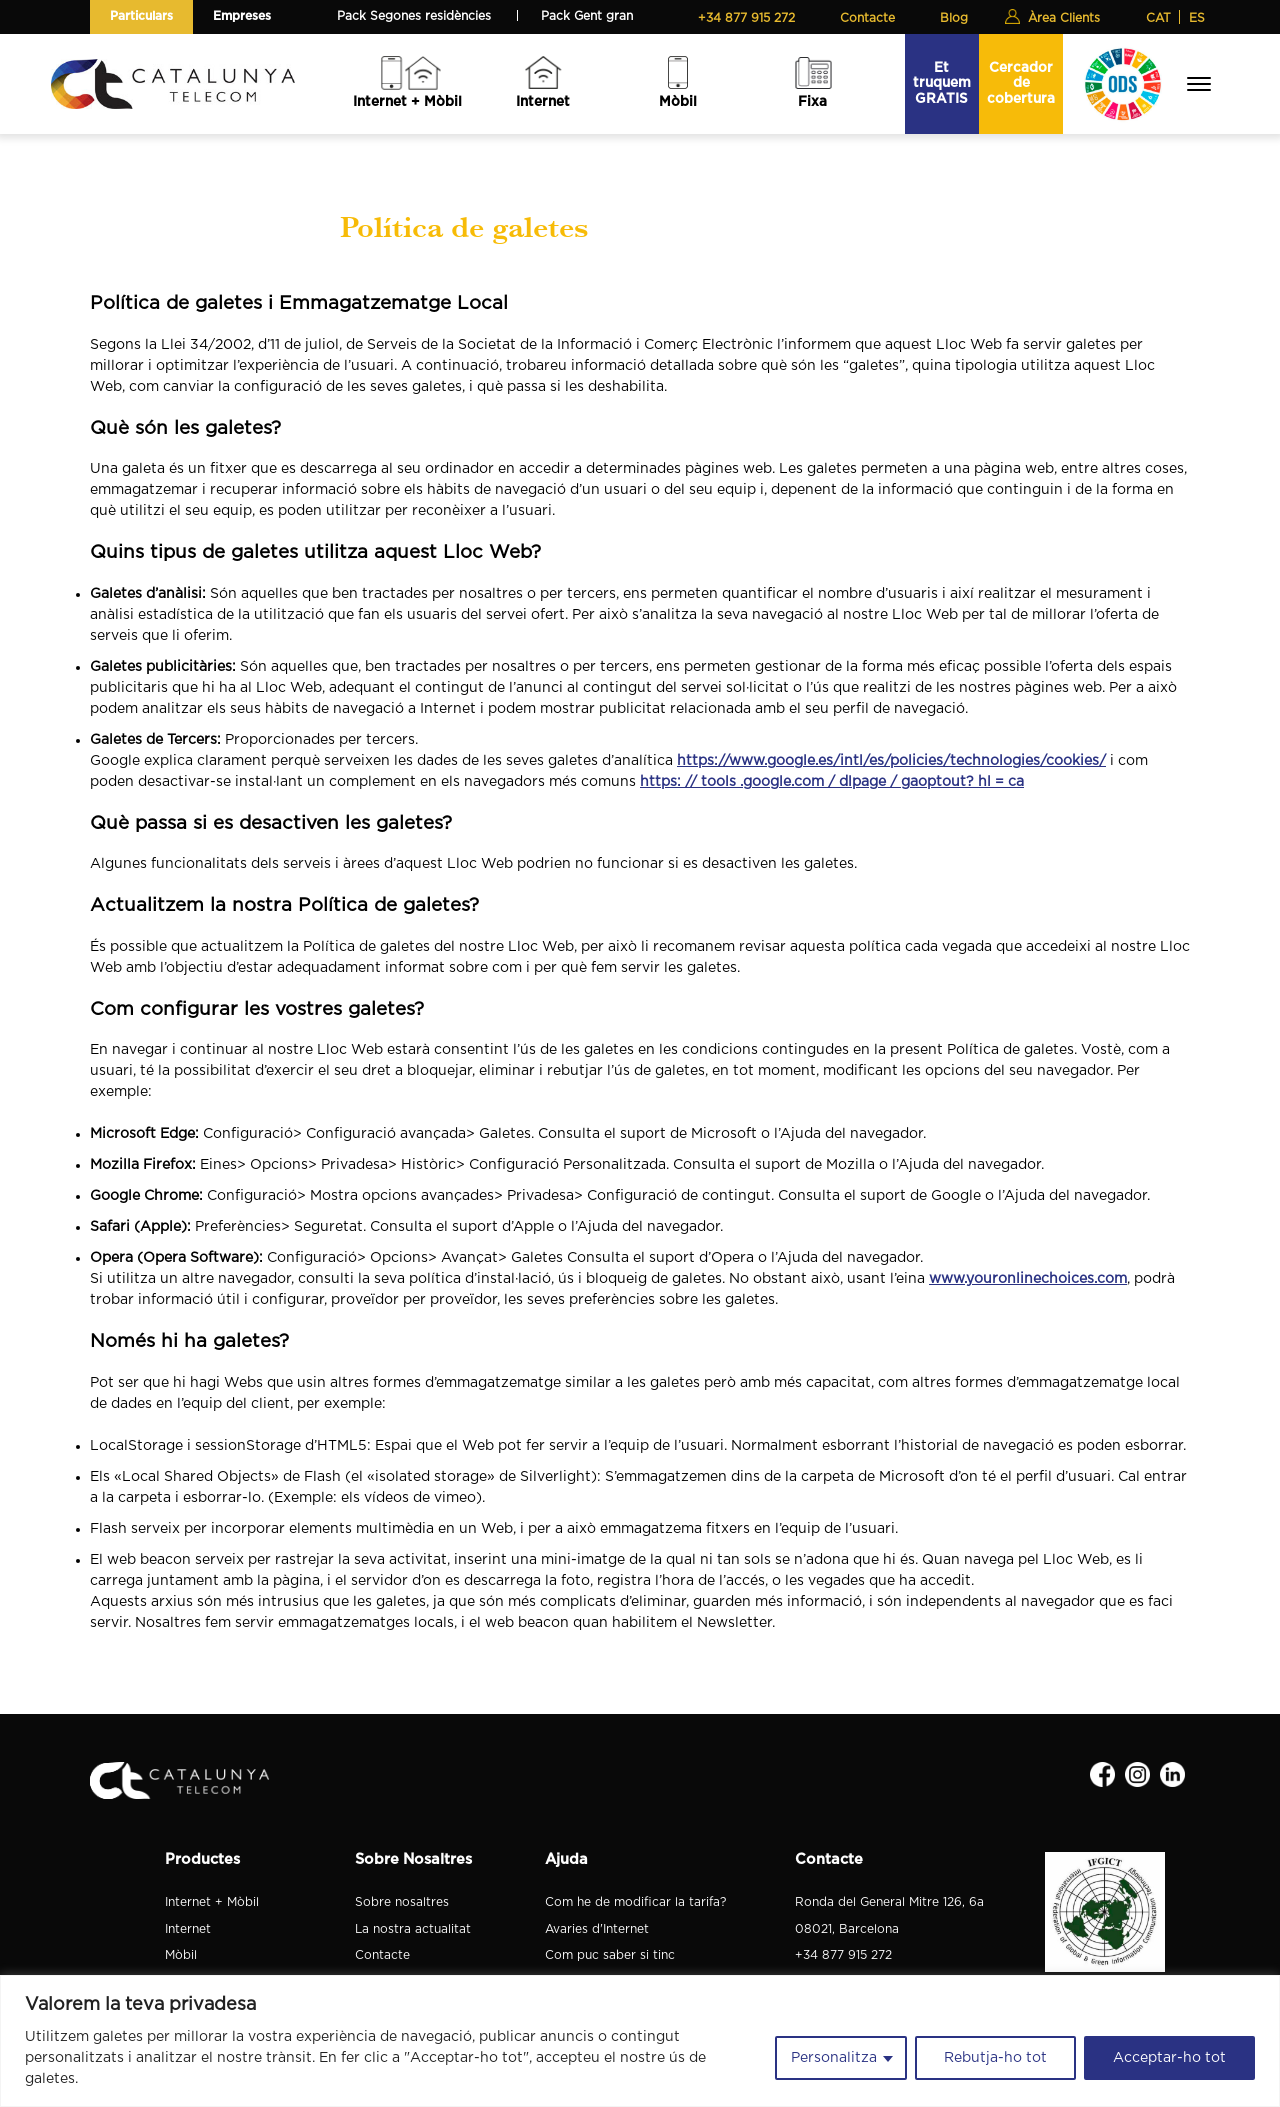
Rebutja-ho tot (995, 2058)
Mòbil (678, 102)
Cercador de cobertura (1021, 83)
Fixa (812, 102)
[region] (640, 2041)
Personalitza (834, 2058)
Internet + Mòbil (407, 102)
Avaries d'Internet (597, 1929)
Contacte (867, 18)
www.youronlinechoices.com (1028, 1279)
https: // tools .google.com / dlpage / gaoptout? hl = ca (832, 782)
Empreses (242, 16)
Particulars (141, 16)
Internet (543, 102)
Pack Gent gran (587, 16)
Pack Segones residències (414, 16)
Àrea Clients (1064, 18)
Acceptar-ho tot (1169, 2058)
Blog (954, 18)
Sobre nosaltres (402, 1902)
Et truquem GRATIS (942, 83)
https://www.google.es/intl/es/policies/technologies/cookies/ (891, 761)
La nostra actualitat (413, 1929)
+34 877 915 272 (746, 18)
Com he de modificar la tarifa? (635, 1902)
